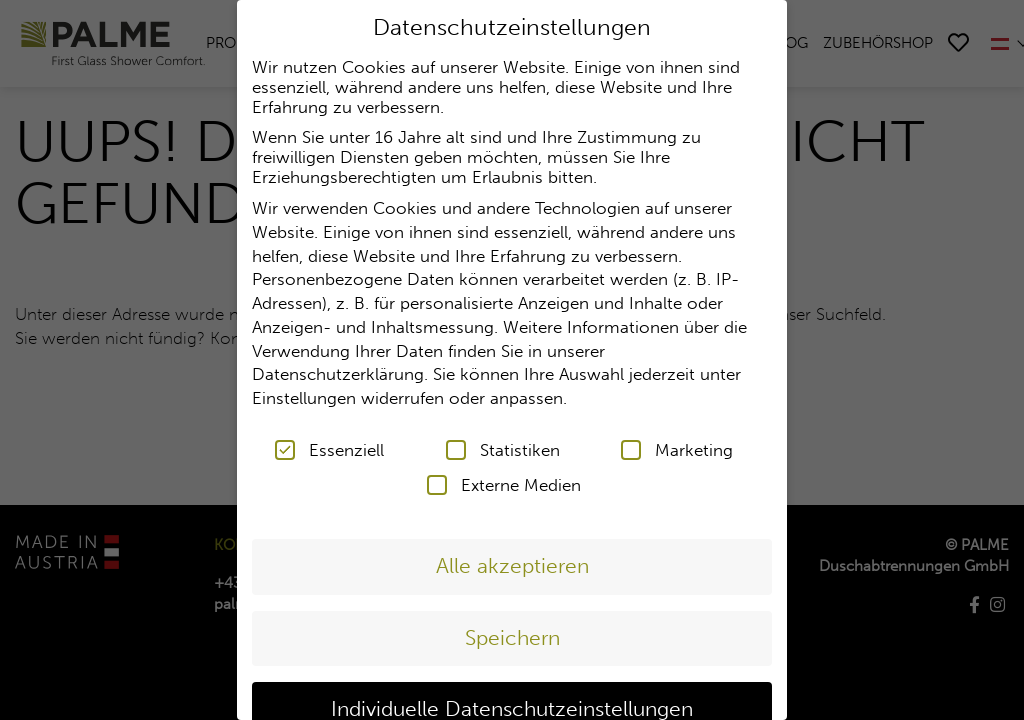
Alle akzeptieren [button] (512, 564)
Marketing (677, 448)
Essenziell (329, 448)
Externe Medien (504, 483)
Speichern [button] (512, 636)
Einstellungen (304, 397)
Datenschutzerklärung (338, 373)
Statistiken (503, 448)
